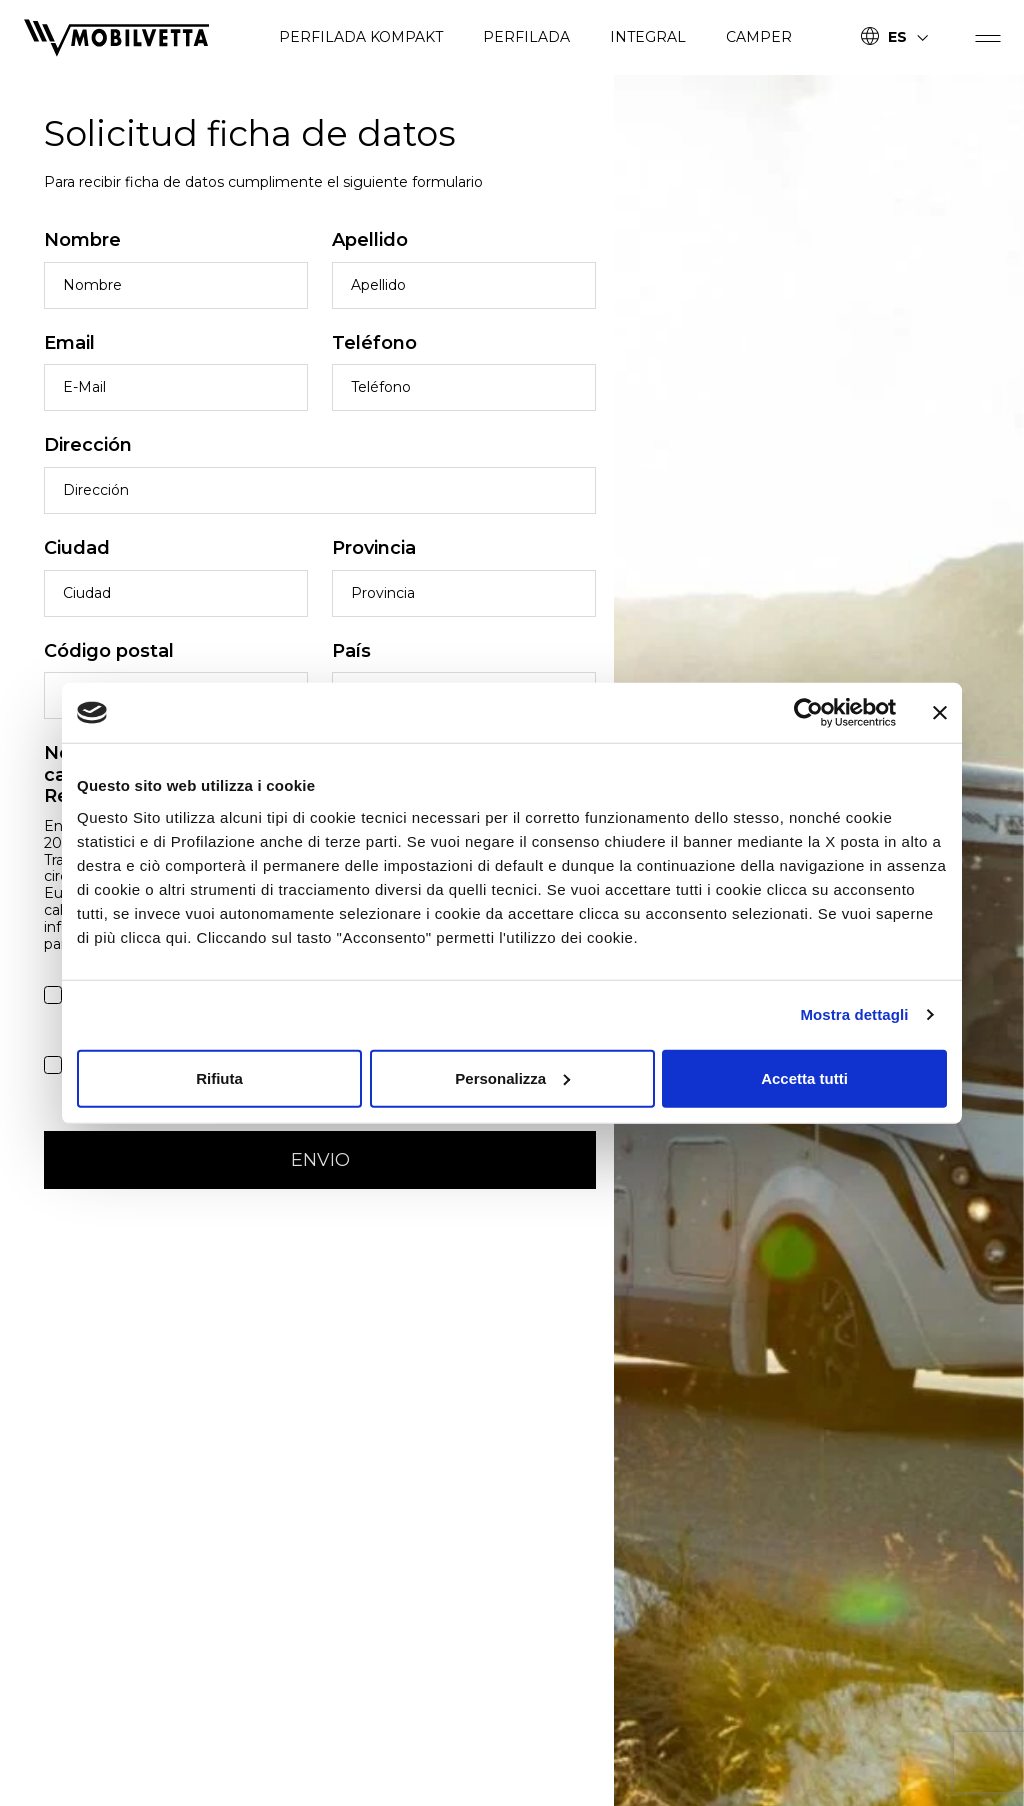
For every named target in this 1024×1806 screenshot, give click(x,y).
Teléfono (374, 343)
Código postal (109, 651)
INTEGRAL (648, 37)
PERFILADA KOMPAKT (361, 37)
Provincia (374, 548)
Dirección (88, 445)
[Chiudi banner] (940, 713)
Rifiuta (219, 1077)
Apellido (370, 240)
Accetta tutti (804, 1077)
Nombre (82, 240)
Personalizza (512, 1077)
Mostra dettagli (854, 1014)
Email (69, 343)
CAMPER (759, 37)
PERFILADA (526, 37)
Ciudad (77, 548)
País (351, 651)
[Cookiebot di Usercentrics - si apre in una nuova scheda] (808, 713)
